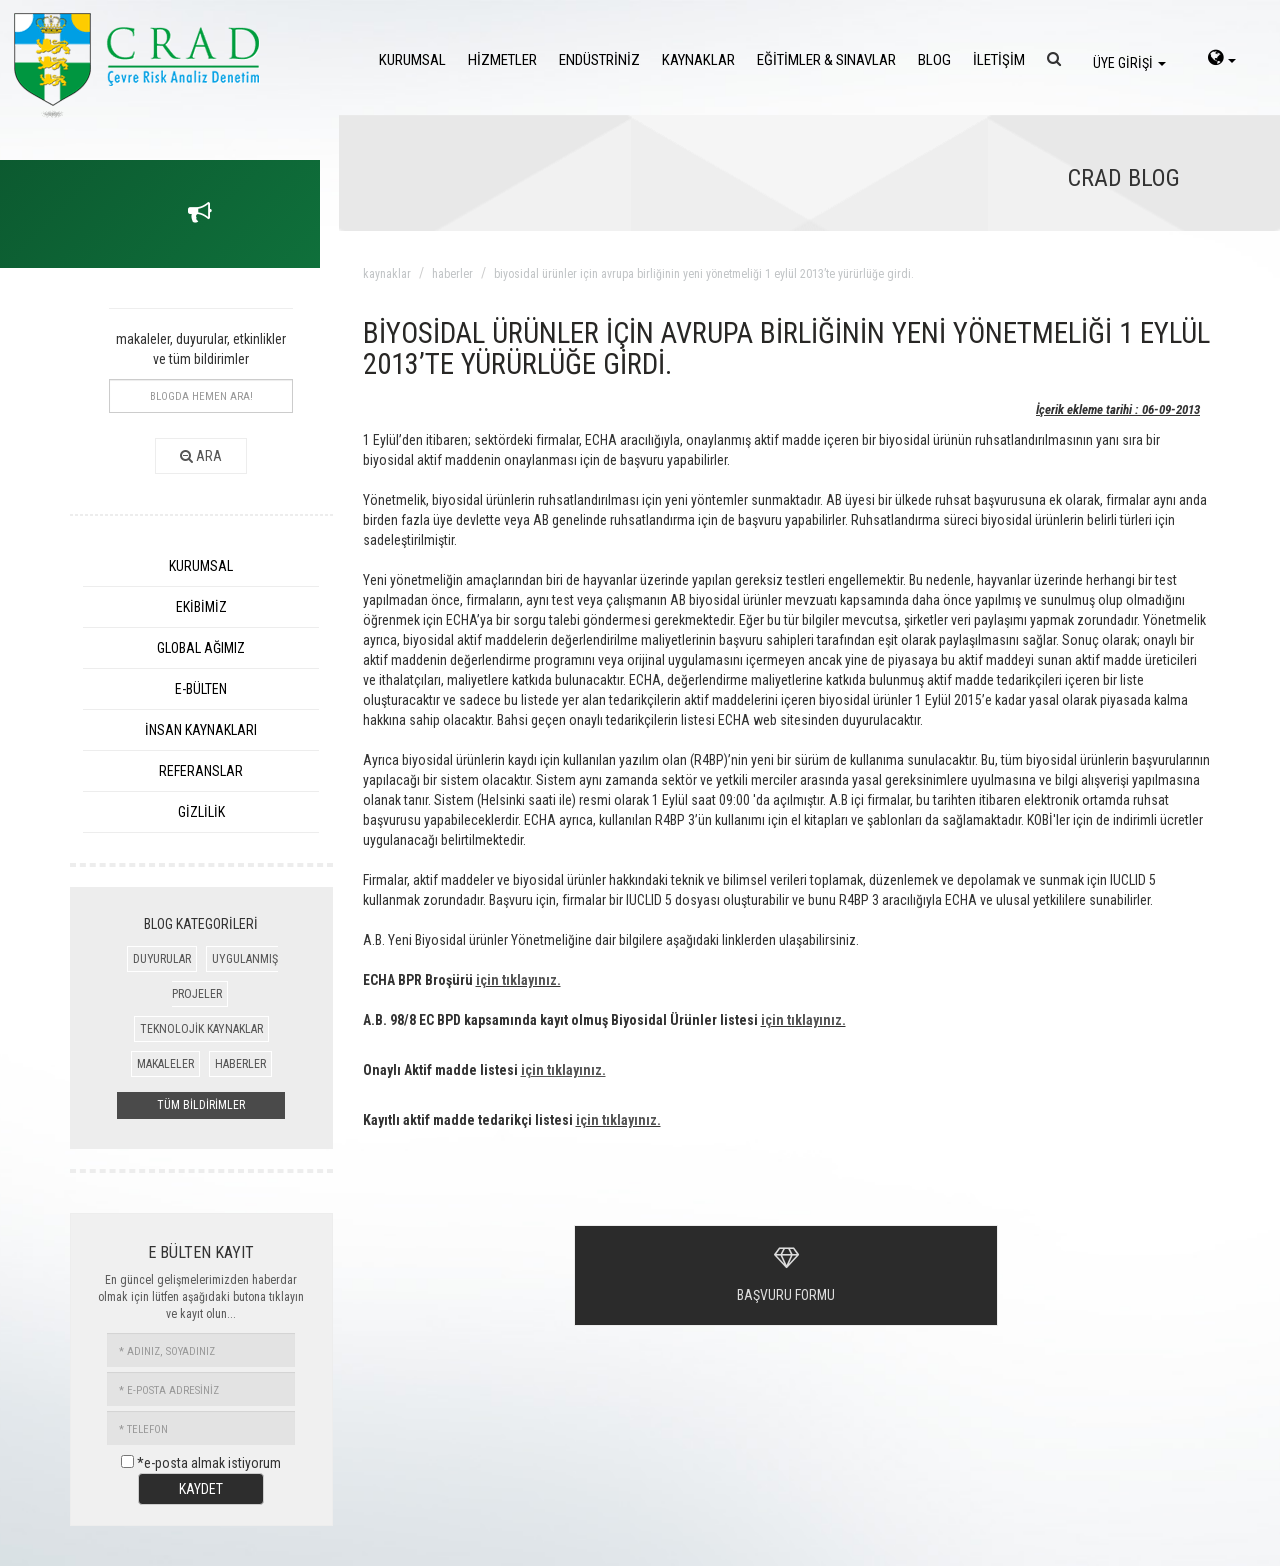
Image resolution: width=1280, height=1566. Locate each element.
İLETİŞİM (999, 60)
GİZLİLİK (201, 812)
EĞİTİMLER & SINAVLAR (826, 60)
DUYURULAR (162, 959)
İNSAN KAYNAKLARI (201, 730)
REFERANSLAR (201, 771)
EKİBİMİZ (201, 607)
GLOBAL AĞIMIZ (201, 648)
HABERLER (240, 1064)
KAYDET (201, 1489)
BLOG (934, 60)
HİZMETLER (502, 60)
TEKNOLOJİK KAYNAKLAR (201, 1029)
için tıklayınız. (518, 980)
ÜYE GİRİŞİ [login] (1129, 63)
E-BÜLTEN (201, 689)
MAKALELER (165, 1064)
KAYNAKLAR (698, 60)
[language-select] (1222, 60)
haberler (452, 274)
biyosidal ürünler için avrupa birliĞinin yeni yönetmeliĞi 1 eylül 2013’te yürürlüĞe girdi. (704, 274)
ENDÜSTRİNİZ (599, 60)
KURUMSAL (412, 60)
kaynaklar (387, 274)
